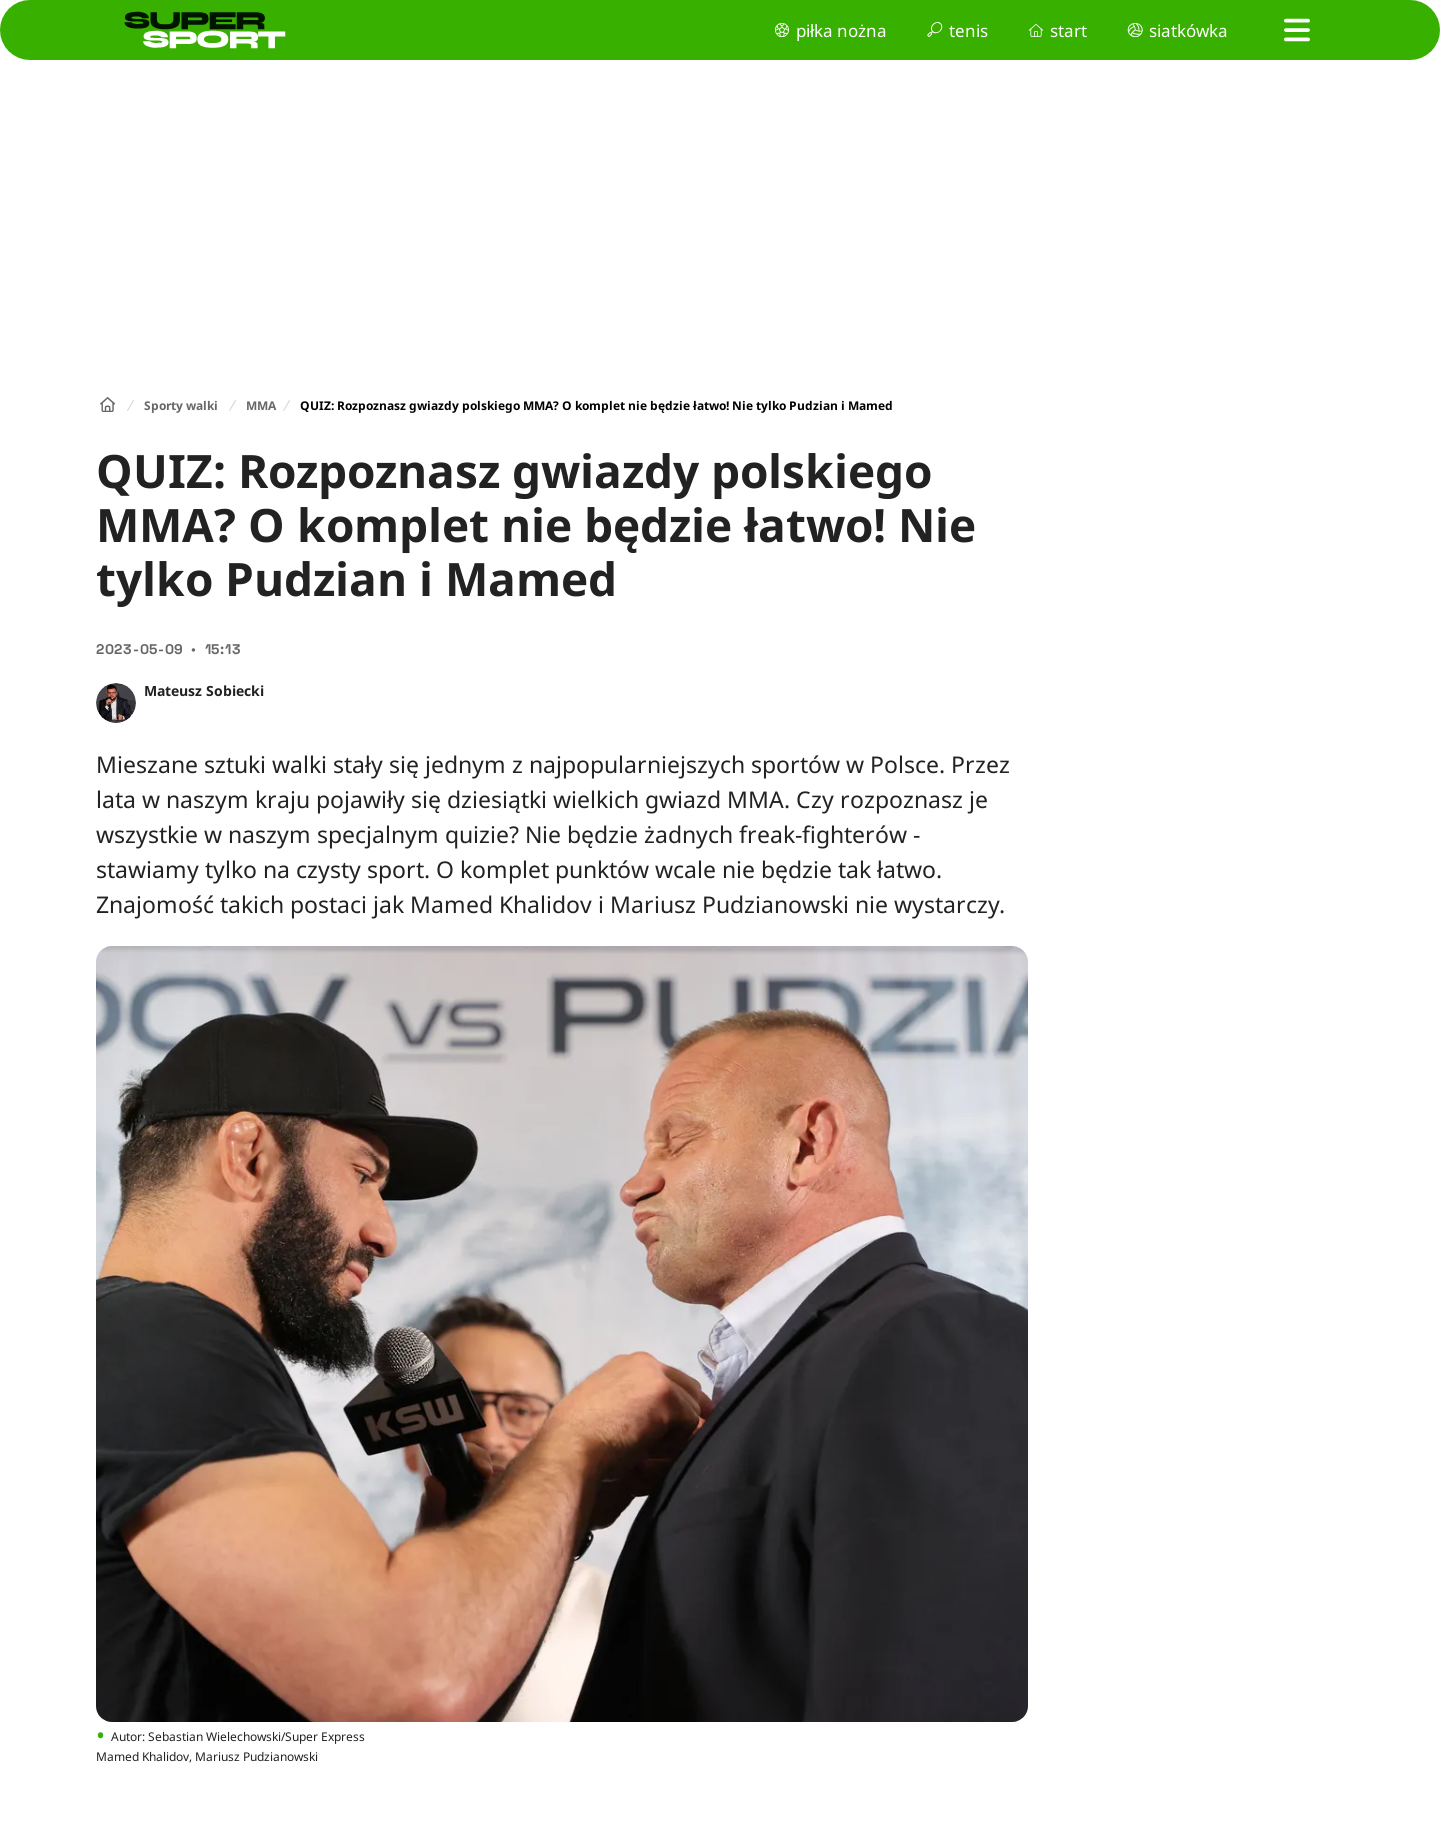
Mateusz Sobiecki (204, 690)
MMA (261, 405)
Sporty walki (181, 405)
